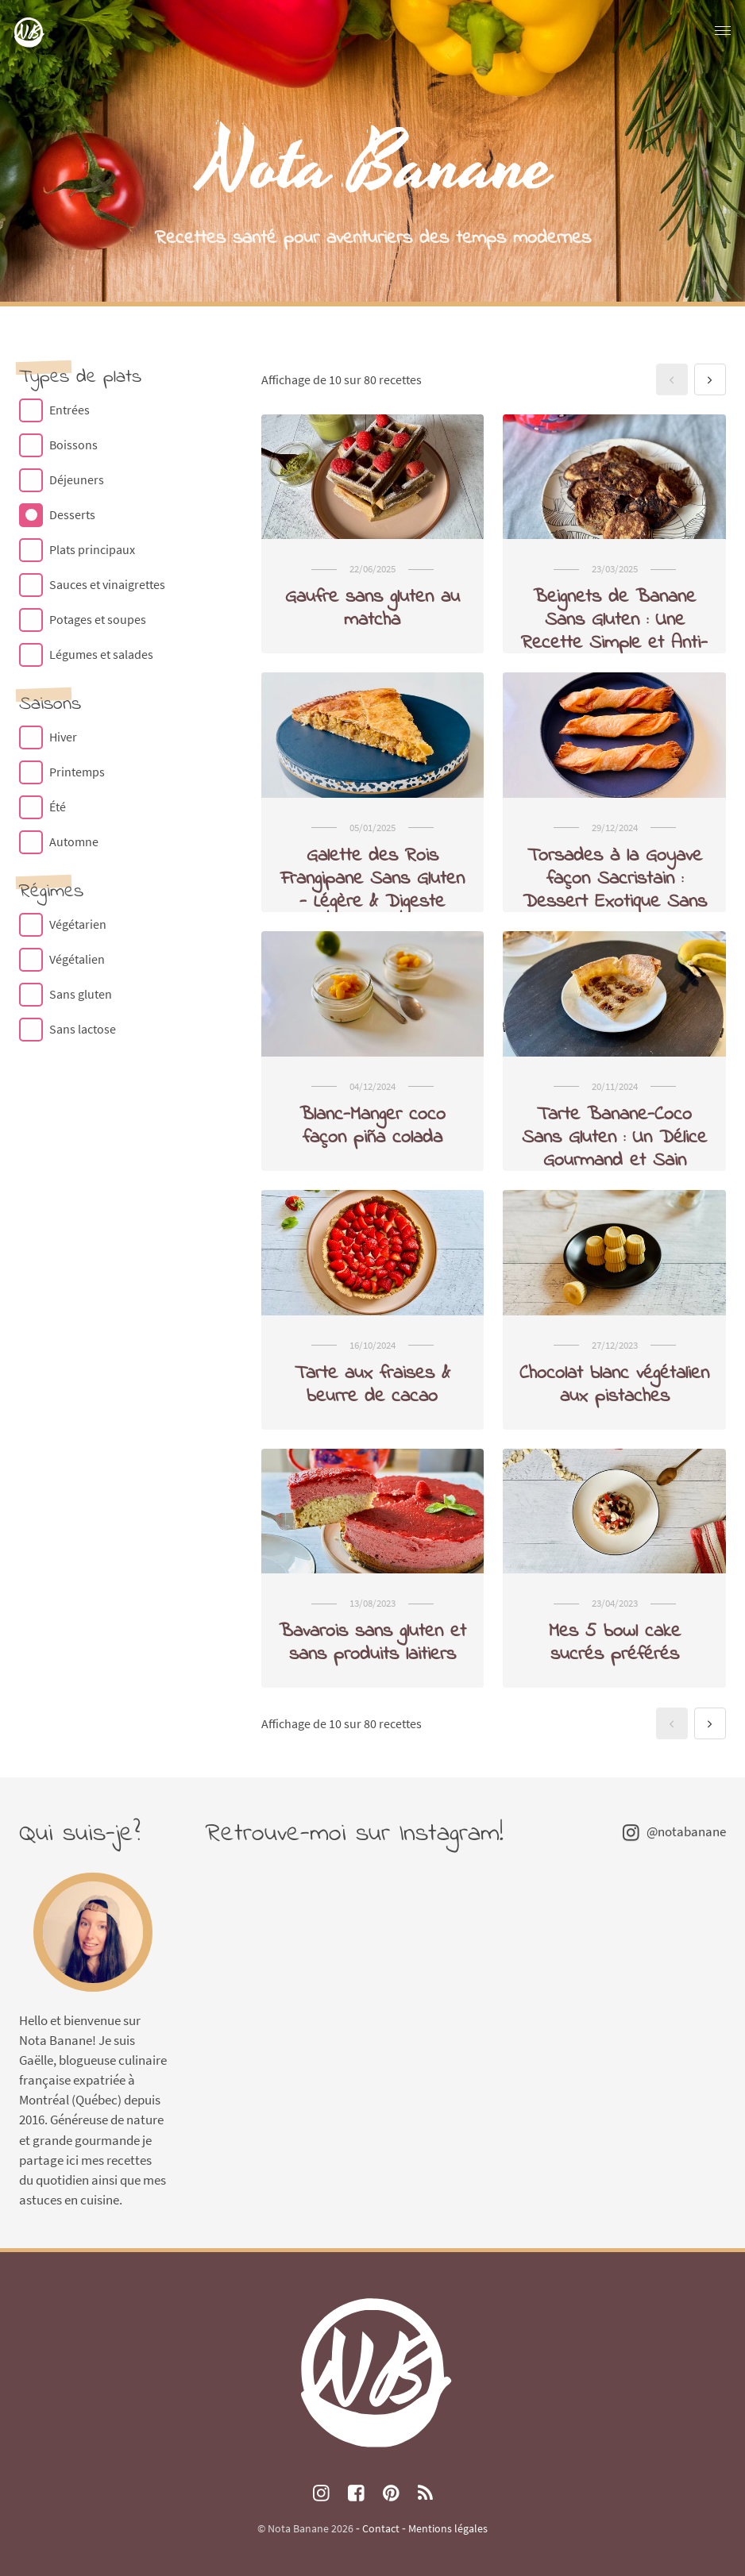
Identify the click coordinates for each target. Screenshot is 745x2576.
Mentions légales (448, 2528)
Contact (381, 2528)
